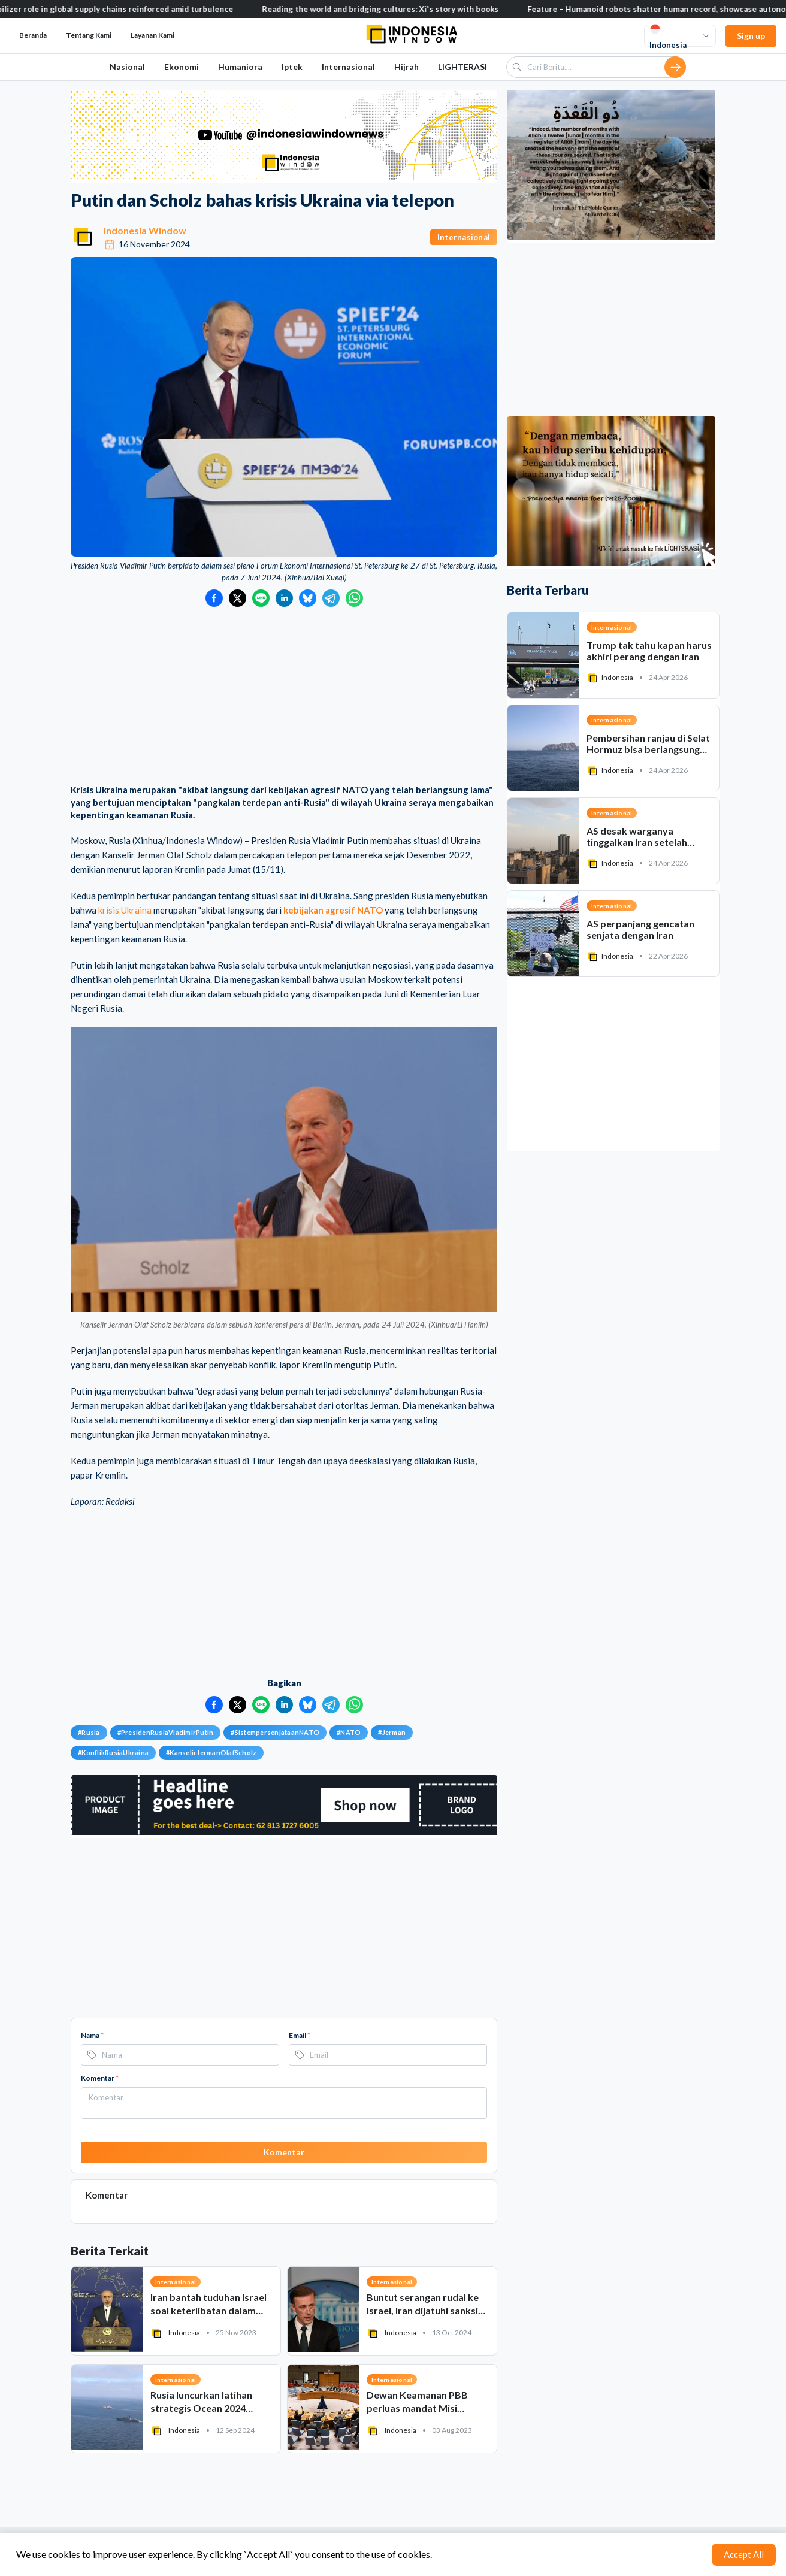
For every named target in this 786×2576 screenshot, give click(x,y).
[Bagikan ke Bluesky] (307, 598)
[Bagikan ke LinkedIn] (284, 598)
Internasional (348, 67)
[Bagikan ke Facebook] (214, 598)
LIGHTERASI (462, 67)
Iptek (292, 67)
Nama (92, 2035)
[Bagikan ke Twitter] (237, 598)
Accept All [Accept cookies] (744, 2554)
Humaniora (240, 67)
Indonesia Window (145, 230)
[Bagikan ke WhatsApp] (354, 598)
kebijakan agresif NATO (333, 910)
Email (299, 2035)
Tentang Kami (88, 35)
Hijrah (406, 67)
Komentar (100, 2077)
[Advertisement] (284, 697)
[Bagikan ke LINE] (261, 598)
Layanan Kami (152, 35)
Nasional (127, 67)
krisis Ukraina (125, 910)
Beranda (33, 35)
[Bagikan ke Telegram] (331, 598)
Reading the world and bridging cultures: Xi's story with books (399, 9)
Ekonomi (181, 67)
